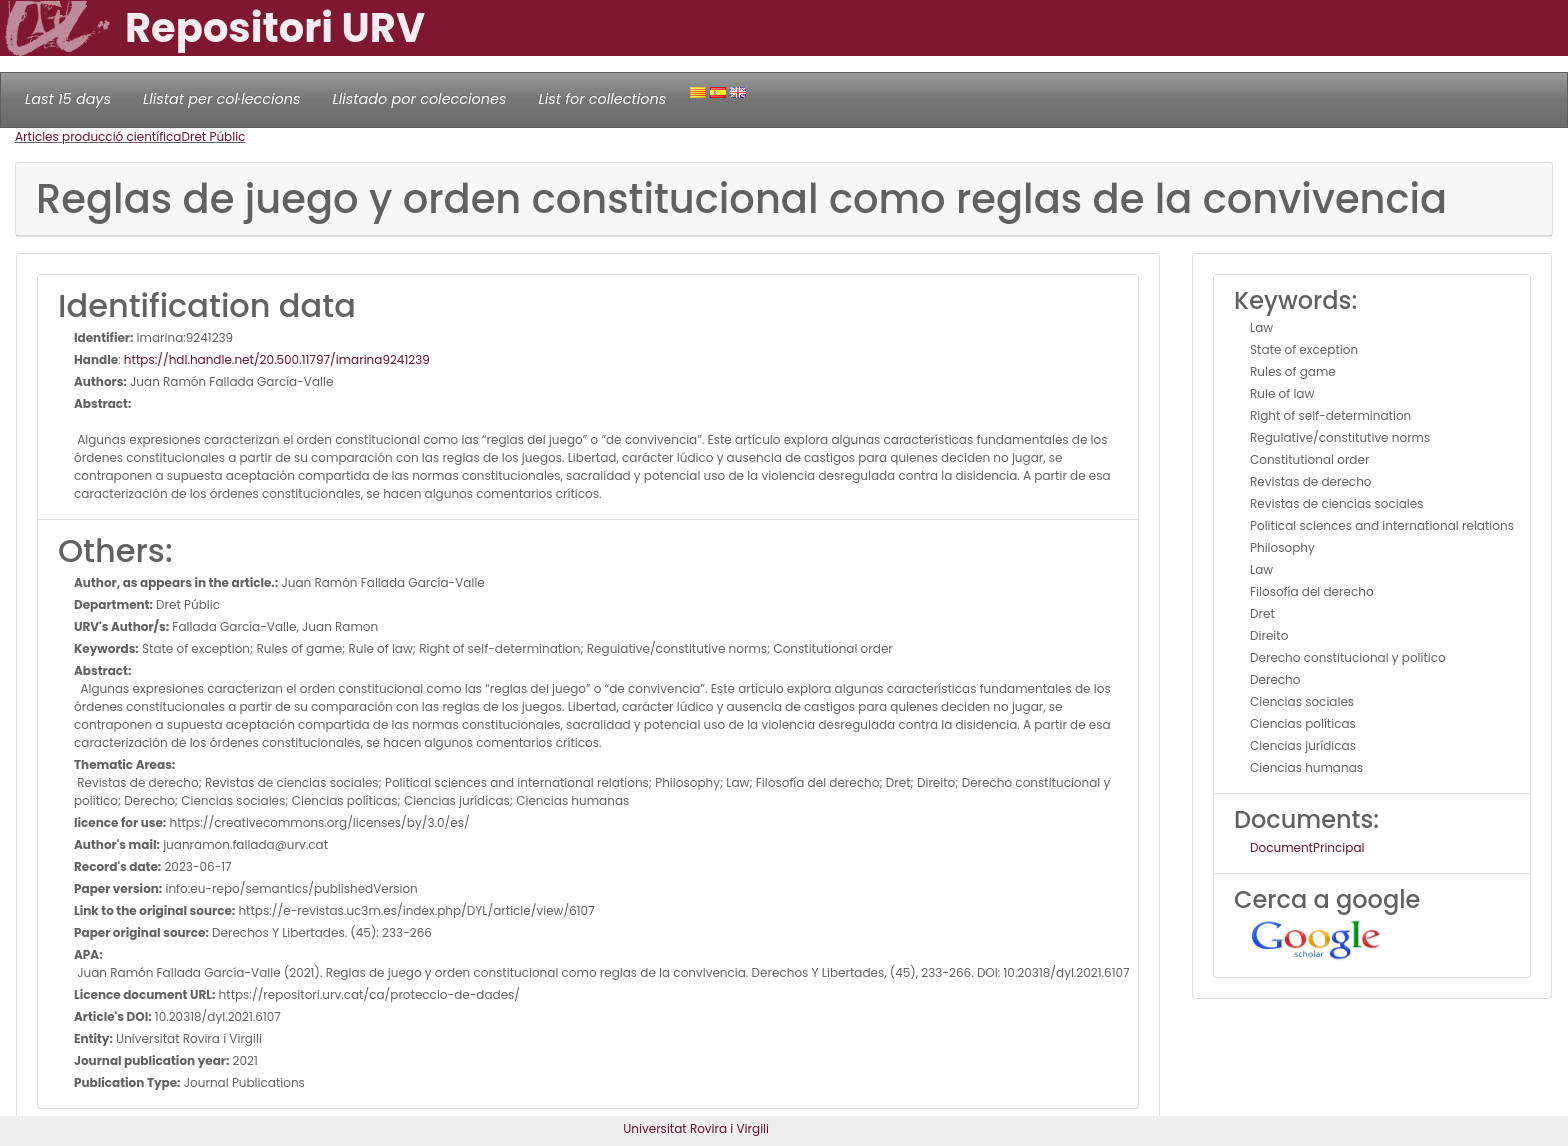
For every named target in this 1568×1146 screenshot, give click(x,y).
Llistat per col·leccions (222, 99)
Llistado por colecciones (420, 99)
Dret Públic (213, 136)
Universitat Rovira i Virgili (696, 1128)
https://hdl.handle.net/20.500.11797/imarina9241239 (277, 359)
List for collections (602, 99)
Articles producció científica (98, 136)
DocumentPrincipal (1307, 847)
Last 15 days (68, 99)
